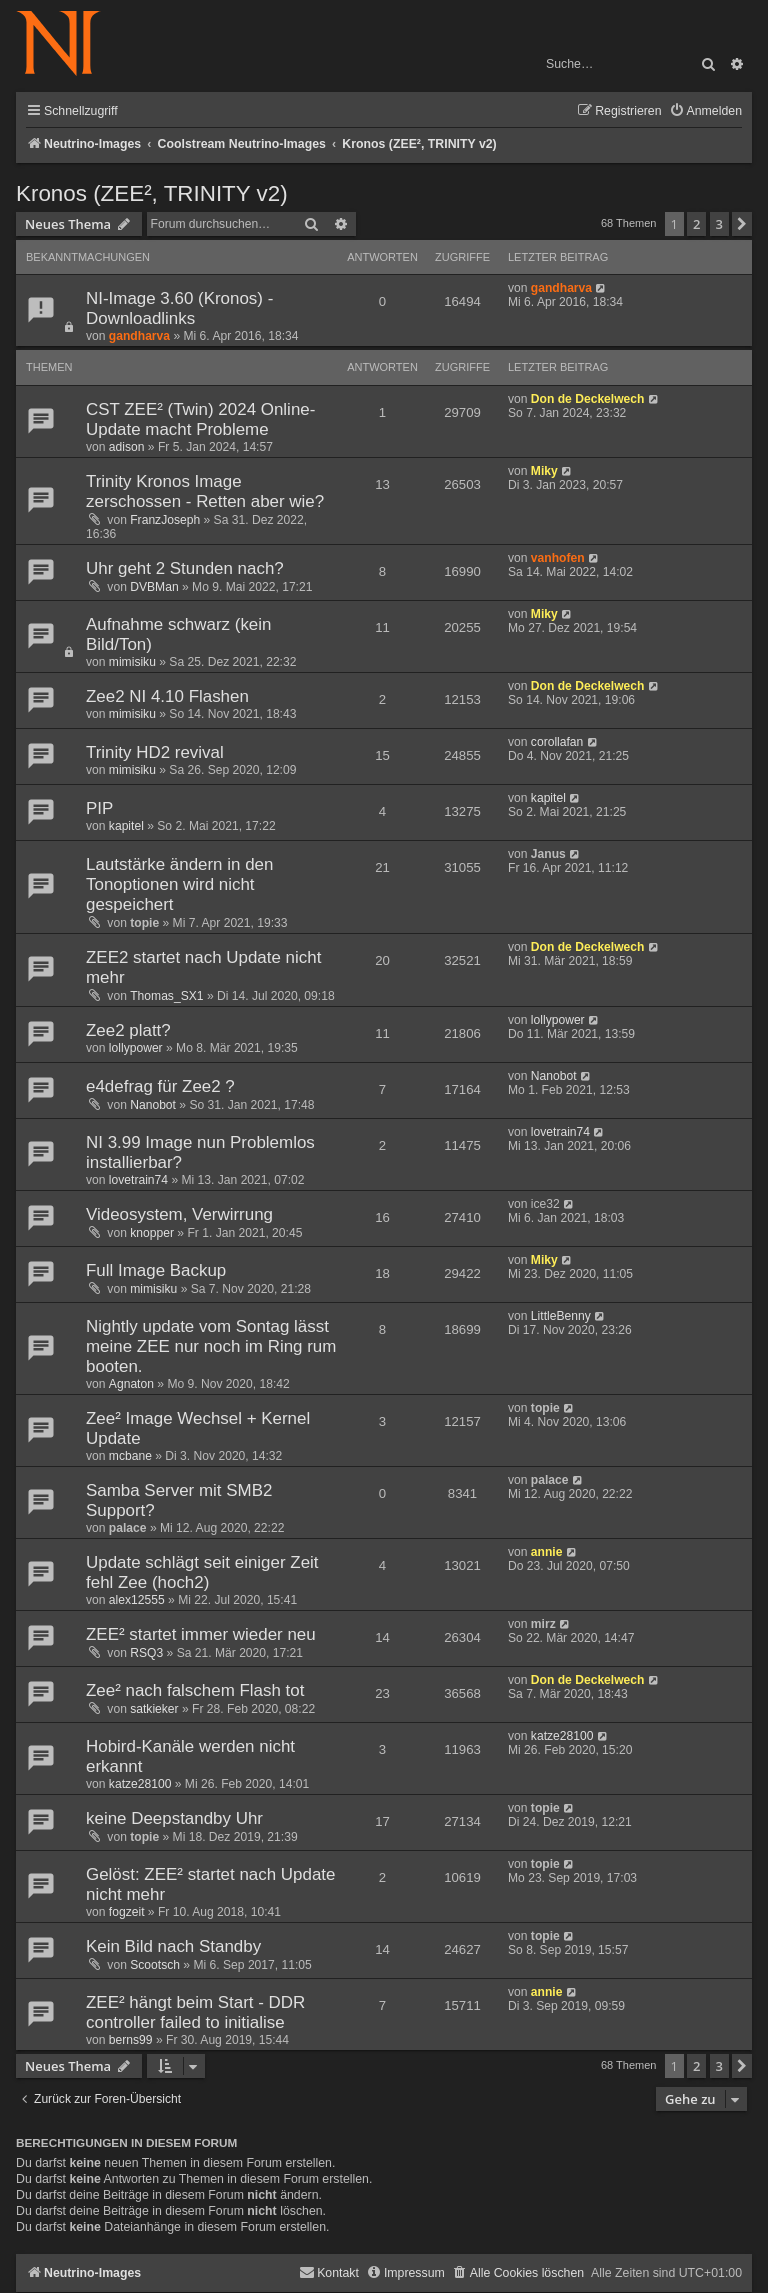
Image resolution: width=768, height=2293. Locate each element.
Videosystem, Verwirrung (179, 1214)
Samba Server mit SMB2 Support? (179, 1500)
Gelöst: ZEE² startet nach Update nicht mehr (210, 1884)
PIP (99, 808)
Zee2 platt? (128, 1030)
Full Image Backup (156, 1270)
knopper (152, 1233)
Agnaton (131, 1384)
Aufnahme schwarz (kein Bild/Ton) (178, 634)
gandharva (139, 336)
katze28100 (140, 1784)
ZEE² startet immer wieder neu (201, 1634)
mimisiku (132, 662)
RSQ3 (146, 1653)
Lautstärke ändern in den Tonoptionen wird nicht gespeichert (179, 884)
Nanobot (153, 1105)
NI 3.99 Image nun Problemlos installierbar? (200, 1152)
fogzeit (127, 1912)
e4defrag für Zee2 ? (160, 1086)
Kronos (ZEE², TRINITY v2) (152, 193)
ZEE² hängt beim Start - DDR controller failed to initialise (195, 2012)
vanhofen (558, 558)
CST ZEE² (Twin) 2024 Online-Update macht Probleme (200, 419)
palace (128, 1528)
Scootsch (155, 1965)
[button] (742, 224)
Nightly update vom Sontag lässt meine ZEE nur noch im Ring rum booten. (211, 1346)
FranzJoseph (165, 520)
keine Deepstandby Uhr (174, 1818)
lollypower (136, 1048)
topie (144, 923)
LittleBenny (561, 1316)
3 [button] (719, 224)
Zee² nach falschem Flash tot (195, 1690)
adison (127, 447)
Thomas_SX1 (166, 996)
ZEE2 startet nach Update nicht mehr (203, 967)
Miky (544, 471)
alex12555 (137, 1600)
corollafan (557, 742)
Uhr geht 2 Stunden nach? (185, 568)
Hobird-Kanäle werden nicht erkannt (190, 1756)
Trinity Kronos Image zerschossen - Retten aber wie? (205, 491)
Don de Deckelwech (588, 399)
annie (547, 1552)
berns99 (131, 2040)
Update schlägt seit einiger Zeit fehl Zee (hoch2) (202, 1572)
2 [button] (696, 224)
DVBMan (154, 587)
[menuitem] (705, 111)
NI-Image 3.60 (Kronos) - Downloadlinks (179, 308)
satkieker (154, 1709)
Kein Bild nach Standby (173, 1946)
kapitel (126, 826)
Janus (548, 854)
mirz (543, 1624)
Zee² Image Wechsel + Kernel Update (198, 1428)
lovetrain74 (138, 1180)
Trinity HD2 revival (155, 752)
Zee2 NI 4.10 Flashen (167, 696)
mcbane (130, 1456)
